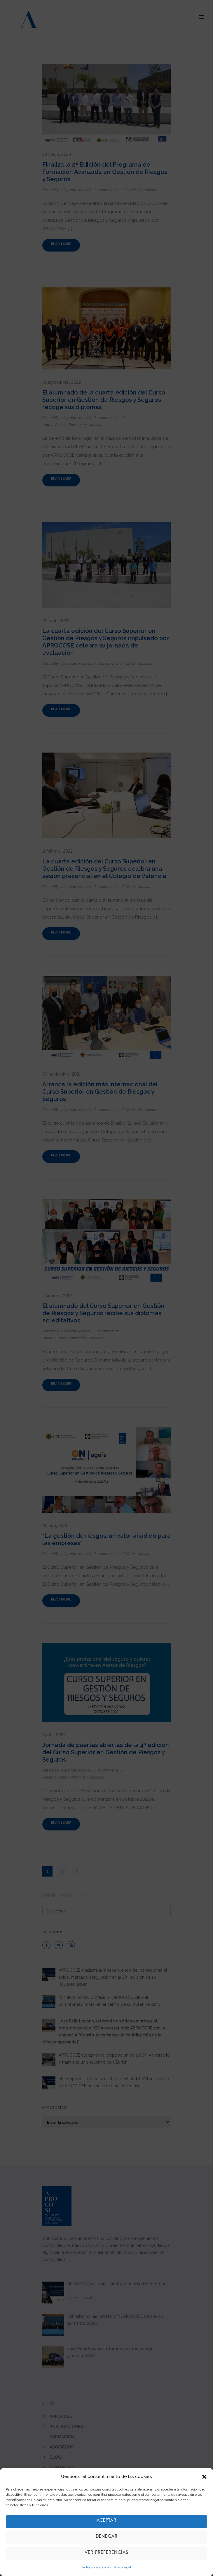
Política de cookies (96, 2567)
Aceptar (106, 2521)
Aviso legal (122, 2567)
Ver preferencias (106, 2553)
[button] (204, 2477)
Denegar (106, 2537)
